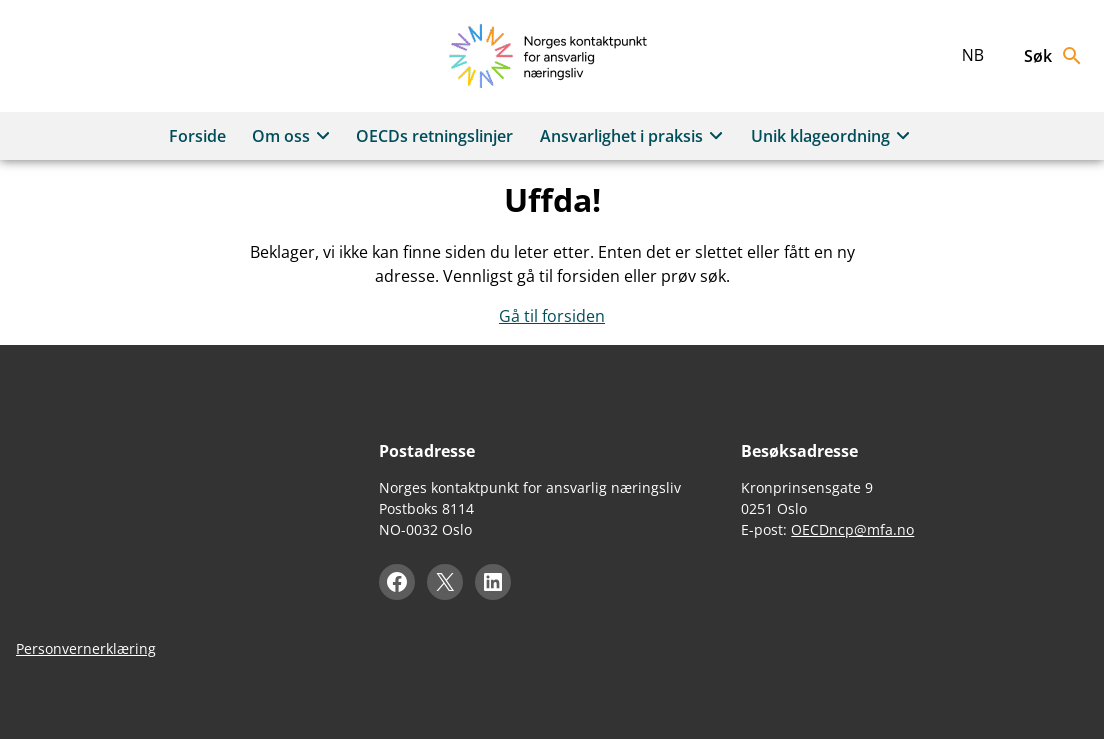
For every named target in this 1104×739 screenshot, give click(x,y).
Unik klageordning (833, 136)
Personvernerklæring (86, 648)
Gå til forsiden (552, 316)
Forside (197, 136)
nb (973, 55)
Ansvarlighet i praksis (634, 136)
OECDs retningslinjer (434, 136)
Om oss (294, 136)
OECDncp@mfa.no (852, 529)
